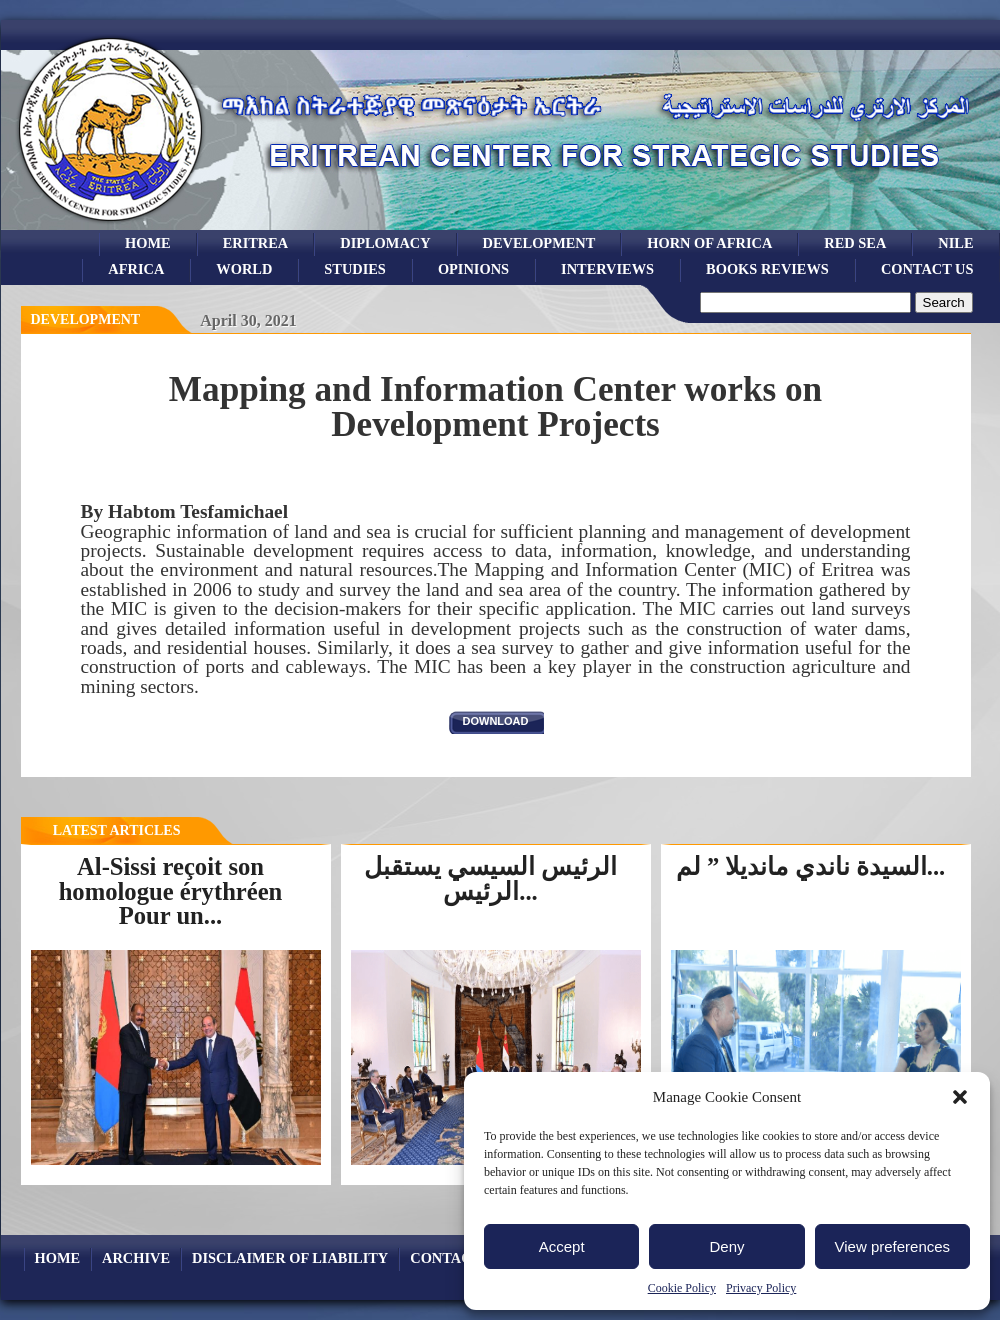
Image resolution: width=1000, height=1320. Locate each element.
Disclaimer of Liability (290, 1258)
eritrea (256, 243)
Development (86, 319)
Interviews (607, 269)
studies (355, 269)
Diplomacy (385, 243)
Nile (955, 243)
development (539, 243)
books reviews (767, 269)
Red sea (855, 243)
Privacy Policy (761, 1288)
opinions (473, 269)
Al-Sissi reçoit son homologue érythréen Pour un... (171, 891)
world (244, 269)
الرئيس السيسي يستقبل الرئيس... (490, 879)
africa (136, 269)
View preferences (893, 1246)
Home (148, 243)
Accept (562, 1246)
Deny (726, 1246)
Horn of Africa (709, 243)
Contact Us (927, 269)
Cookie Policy (682, 1288)
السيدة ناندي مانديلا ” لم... (810, 866)
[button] (960, 1097)
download (496, 721)
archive (136, 1258)
